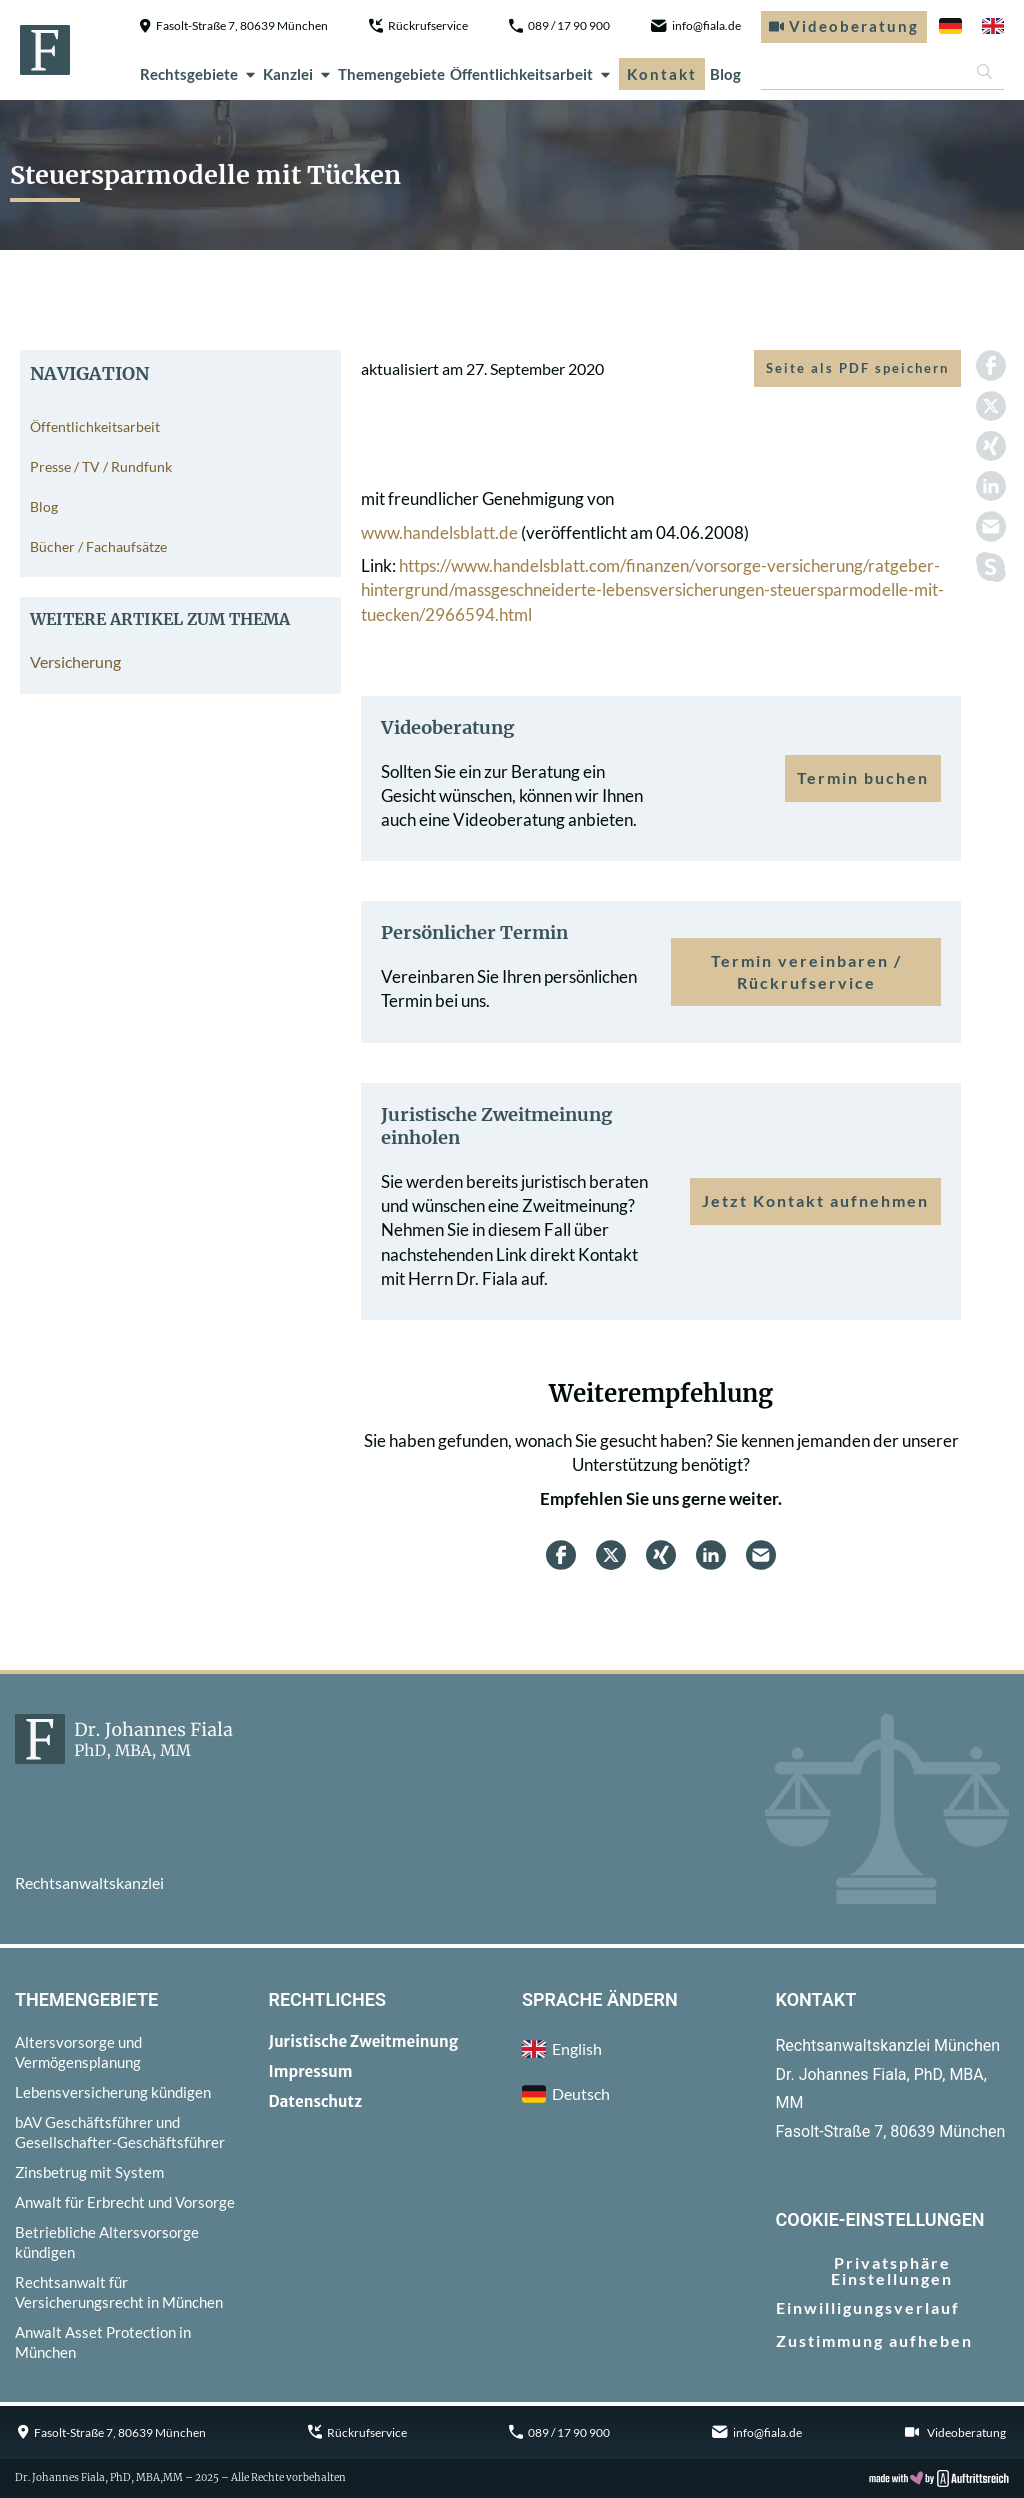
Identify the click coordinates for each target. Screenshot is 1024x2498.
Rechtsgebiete (199, 74)
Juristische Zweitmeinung (364, 2041)
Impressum (311, 2071)
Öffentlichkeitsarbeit (531, 74)
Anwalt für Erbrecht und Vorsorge (125, 2202)
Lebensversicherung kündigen (113, 2092)
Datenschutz (316, 2101)
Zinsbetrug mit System (89, 2172)
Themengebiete (391, 74)
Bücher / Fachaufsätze (98, 546)
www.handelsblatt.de (439, 532)
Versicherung (75, 661)
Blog (725, 74)
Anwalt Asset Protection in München (103, 2342)
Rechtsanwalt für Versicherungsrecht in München (119, 2292)
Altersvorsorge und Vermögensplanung (78, 2052)
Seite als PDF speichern (857, 368)
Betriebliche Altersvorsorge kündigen (107, 2242)
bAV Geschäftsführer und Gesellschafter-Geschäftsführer (120, 2132)
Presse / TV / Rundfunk (101, 466)
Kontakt (662, 74)
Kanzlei (298, 74)
